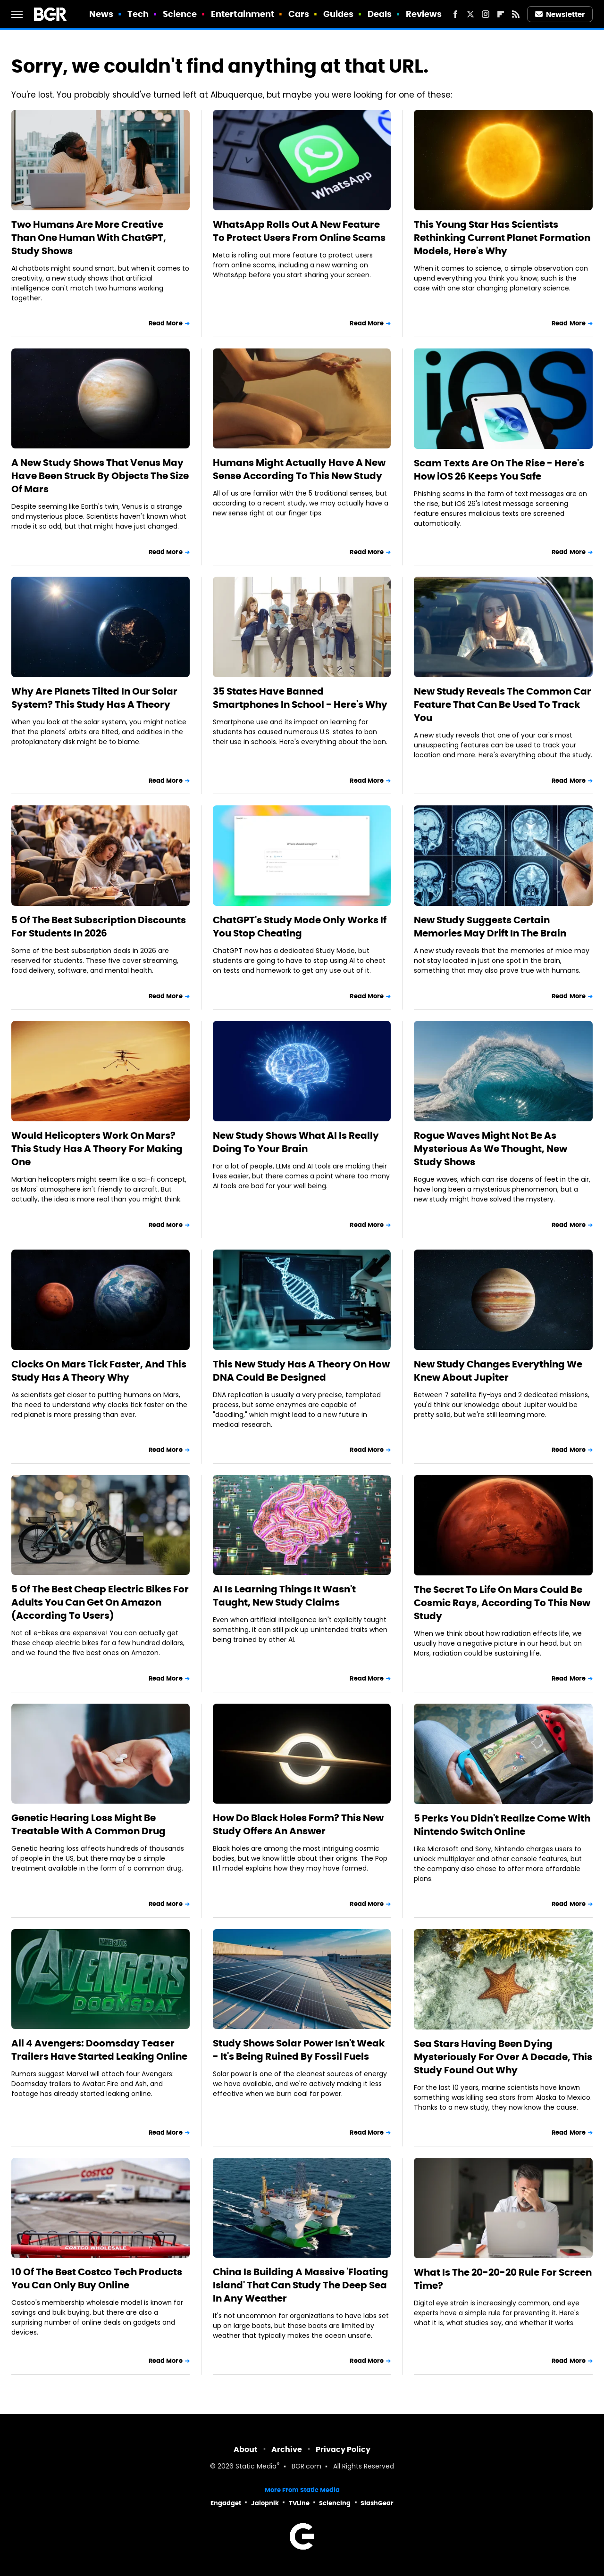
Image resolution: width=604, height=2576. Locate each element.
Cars (298, 13)
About (246, 2449)
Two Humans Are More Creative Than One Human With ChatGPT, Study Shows (88, 237)
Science (180, 13)
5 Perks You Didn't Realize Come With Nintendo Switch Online (502, 1825)
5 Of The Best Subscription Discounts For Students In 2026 (98, 926)
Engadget (225, 2503)
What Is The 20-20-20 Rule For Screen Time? (503, 2279)
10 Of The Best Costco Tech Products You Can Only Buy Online (96, 2278)
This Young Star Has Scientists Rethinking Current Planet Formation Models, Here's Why (502, 237)
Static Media (256, 2466)
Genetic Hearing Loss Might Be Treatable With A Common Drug (88, 1824)
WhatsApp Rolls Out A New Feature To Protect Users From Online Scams (299, 231)
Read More (166, 323)
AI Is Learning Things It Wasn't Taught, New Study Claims (284, 1595)
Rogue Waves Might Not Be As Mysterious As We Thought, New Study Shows (490, 1148)
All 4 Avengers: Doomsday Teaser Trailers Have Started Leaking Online (99, 2049)
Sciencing (335, 2503)
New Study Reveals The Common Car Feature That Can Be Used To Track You (502, 704)
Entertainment (242, 13)
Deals (380, 13)
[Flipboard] (500, 14)
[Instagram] (485, 14)
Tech (138, 13)
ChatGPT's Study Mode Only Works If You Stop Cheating (299, 926)
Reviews (424, 13)
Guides (338, 13)
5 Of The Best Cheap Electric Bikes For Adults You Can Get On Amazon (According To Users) (100, 1602)
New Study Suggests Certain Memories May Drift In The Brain (490, 926)
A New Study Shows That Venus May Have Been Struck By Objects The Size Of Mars (100, 475)
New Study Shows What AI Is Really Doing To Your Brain (296, 1142)
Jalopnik (265, 2503)
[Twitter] (470, 14)
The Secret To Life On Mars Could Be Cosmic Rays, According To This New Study (502, 1602)
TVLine (299, 2503)
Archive (286, 2449)
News (101, 13)
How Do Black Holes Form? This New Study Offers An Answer (298, 1824)
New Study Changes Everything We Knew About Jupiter (498, 1370)
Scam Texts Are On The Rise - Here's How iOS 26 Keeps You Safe (499, 469)
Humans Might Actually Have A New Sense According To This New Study (299, 469)
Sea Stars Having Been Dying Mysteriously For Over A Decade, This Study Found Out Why (503, 2057)
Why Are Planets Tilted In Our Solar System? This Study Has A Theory (94, 698)
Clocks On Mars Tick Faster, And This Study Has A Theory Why (98, 1370)
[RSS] (516, 14)
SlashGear (377, 2503)
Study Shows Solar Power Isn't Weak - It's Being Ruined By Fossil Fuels (299, 2049)
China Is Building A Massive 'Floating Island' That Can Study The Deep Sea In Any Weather (300, 2285)
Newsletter (560, 14)
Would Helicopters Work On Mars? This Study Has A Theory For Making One (97, 1148)
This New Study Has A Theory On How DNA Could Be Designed (301, 1370)
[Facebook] (455, 14)
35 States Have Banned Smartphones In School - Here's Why (300, 698)
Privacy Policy (343, 2449)
